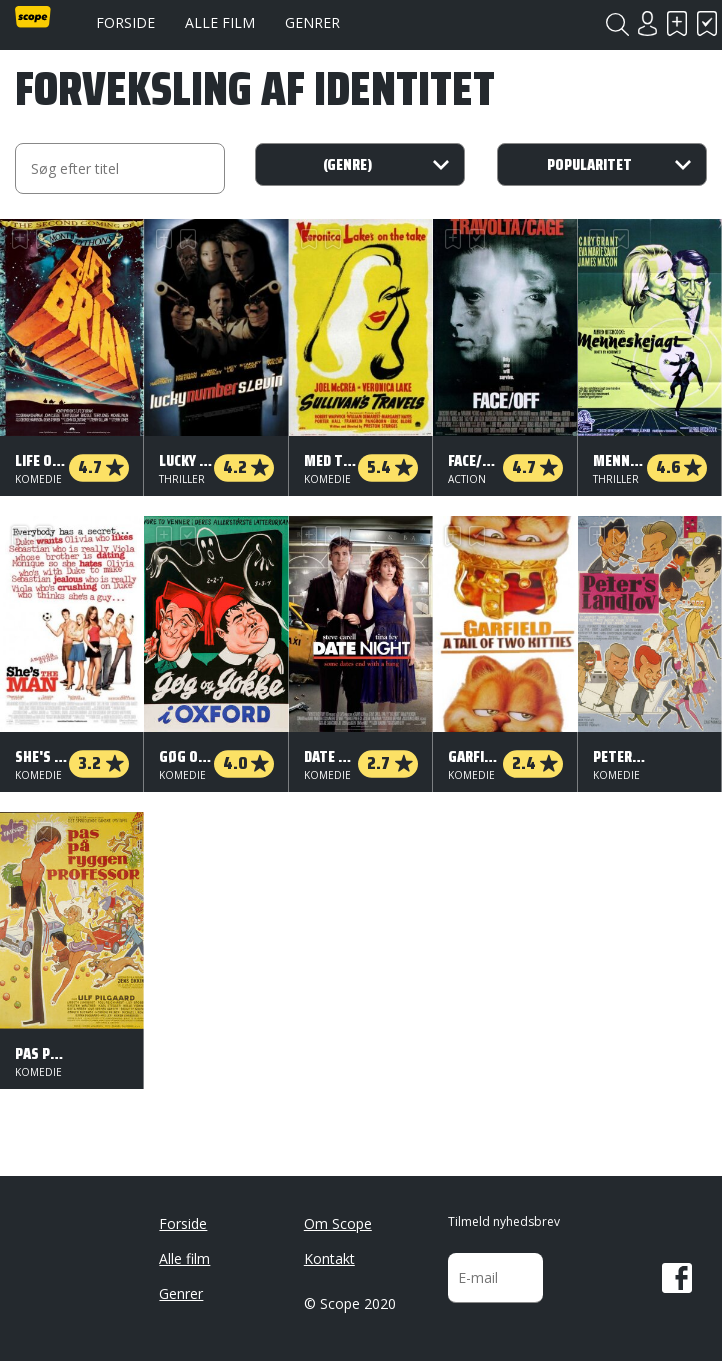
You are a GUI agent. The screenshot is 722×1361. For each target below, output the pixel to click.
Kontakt (329, 1258)
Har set (707, 23)
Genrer (312, 22)
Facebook (677, 1278)
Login (647, 23)
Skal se (677, 23)
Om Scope (338, 1223)
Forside (125, 22)
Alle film (220, 22)
